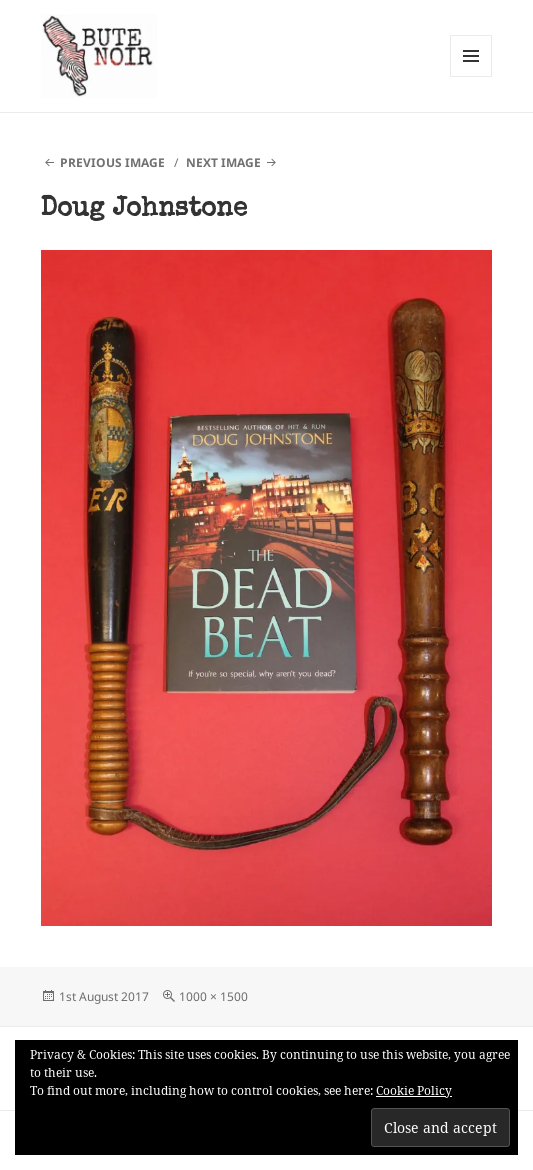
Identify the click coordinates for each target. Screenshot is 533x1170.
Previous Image (112, 162)
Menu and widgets (471, 76)
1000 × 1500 (213, 996)
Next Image (223, 162)
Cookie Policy (414, 1090)
